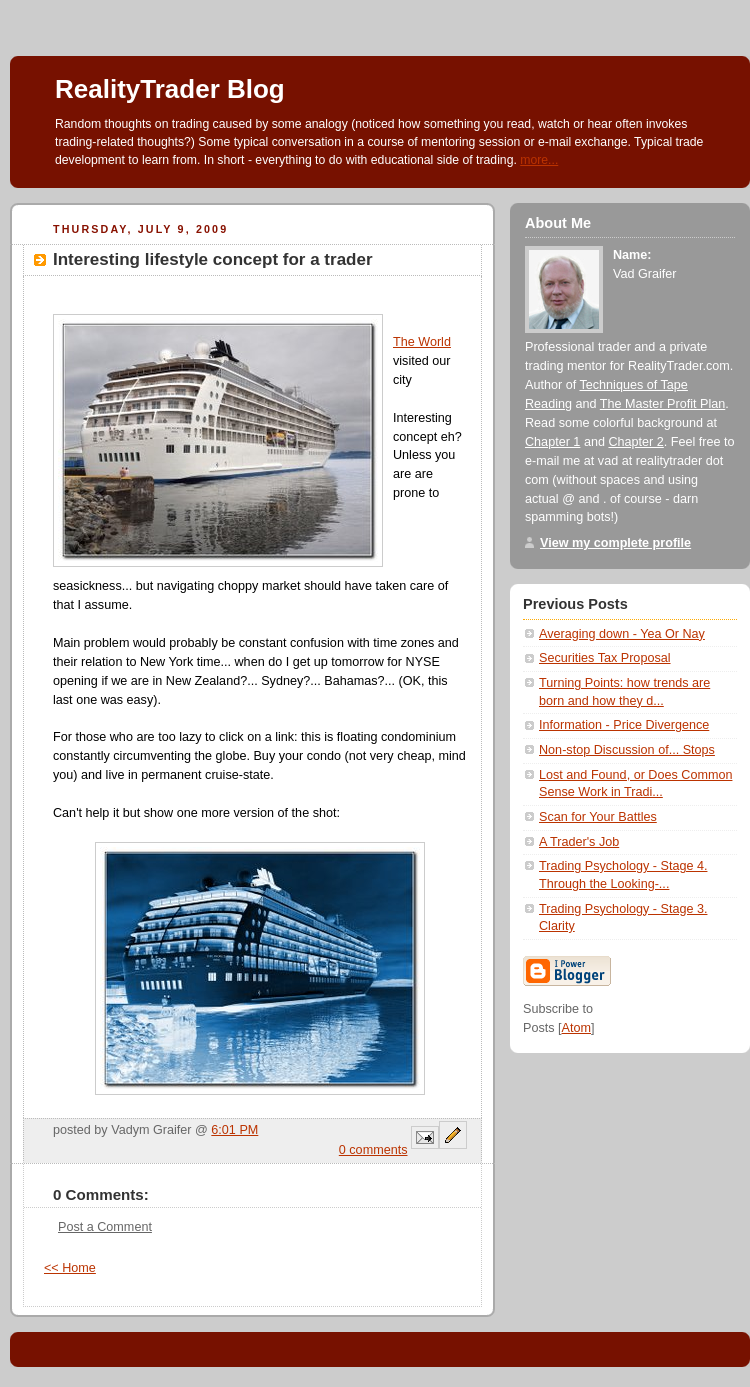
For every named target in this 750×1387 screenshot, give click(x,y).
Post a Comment (105, 1227)
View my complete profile (615, 543)
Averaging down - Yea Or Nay (622, 634)
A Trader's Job (579, 842)
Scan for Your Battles (598, 817)
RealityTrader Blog (170, 89)
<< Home (70, 1268)
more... (539, 160)
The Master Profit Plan (662, 404)
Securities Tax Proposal (605, 658)
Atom (576, 1028)
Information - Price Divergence (624, 725)
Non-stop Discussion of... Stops (627, 750)
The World (422, 342)
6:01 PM (234, 1130)
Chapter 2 (635, 442)
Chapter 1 (552, 442)
